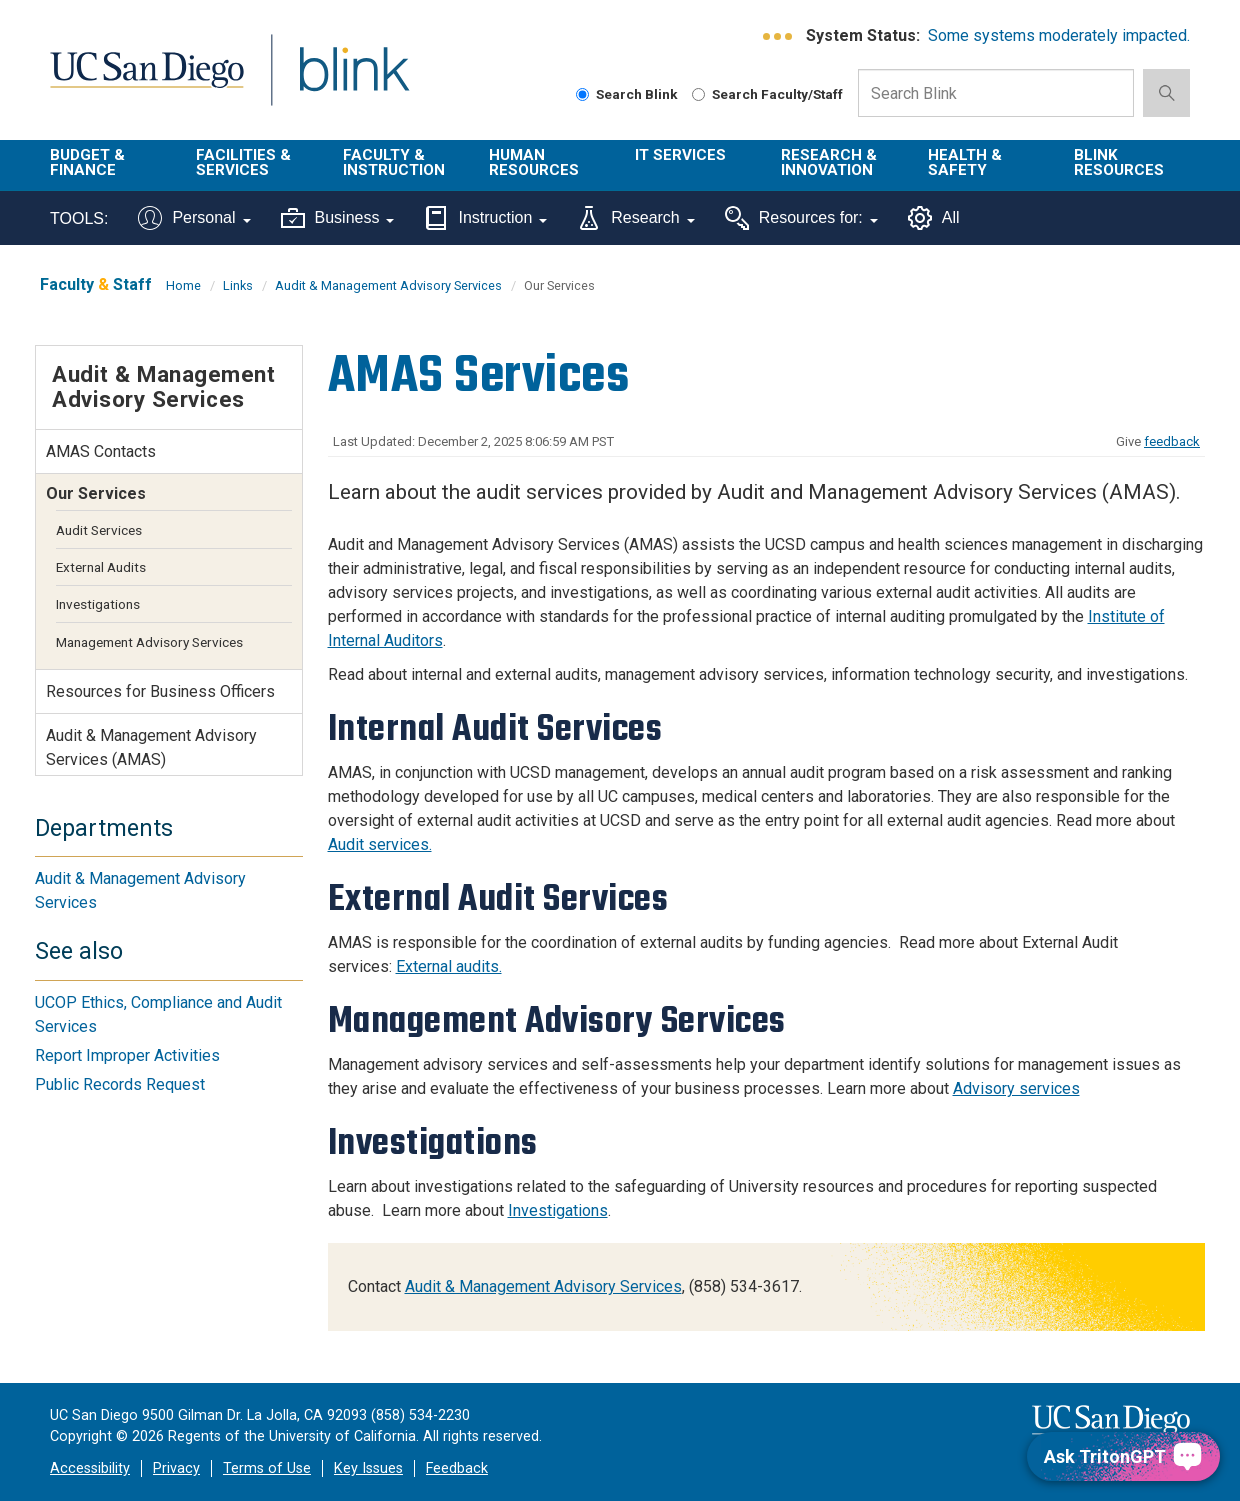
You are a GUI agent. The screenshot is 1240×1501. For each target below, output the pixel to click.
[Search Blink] (582, 94)
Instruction (485, 218)
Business (338, 218)
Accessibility (90, 1468)
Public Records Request (120, 1084)
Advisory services (1016, 1088)
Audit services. (380, 844)
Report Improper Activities (127, 1055)
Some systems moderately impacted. (1059, 35)
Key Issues (368, 1468)
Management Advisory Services (149, 642)
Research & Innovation (829, 162)
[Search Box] (996, 93)
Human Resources (534, 162)
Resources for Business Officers (160, 691)
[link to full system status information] (778, 36)
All (934, 218)
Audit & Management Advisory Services (388, 285)
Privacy (176, 1468)
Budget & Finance (87, 162)
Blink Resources (1119, 162)
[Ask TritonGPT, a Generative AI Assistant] (1123, 1456)
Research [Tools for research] (635, 218)
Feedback (457, 1468)
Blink (353, 81)
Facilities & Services (243, 162)
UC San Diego (146, 81)
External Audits (101, 567)
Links (238, 285)
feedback (1172, 441)
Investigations (558, 1210)
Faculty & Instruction (394, 162)
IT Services (680, 155)
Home (183, 285)
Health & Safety (965, 162)
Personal (194, 218)
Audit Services (99, 530)
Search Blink (627, 94)
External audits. (449, 966)
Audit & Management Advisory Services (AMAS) (151, 747)
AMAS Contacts (101, 451)
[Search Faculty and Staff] (698, 94)
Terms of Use (267, 1468)
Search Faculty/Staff (767, 94)
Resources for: (801, 218)
